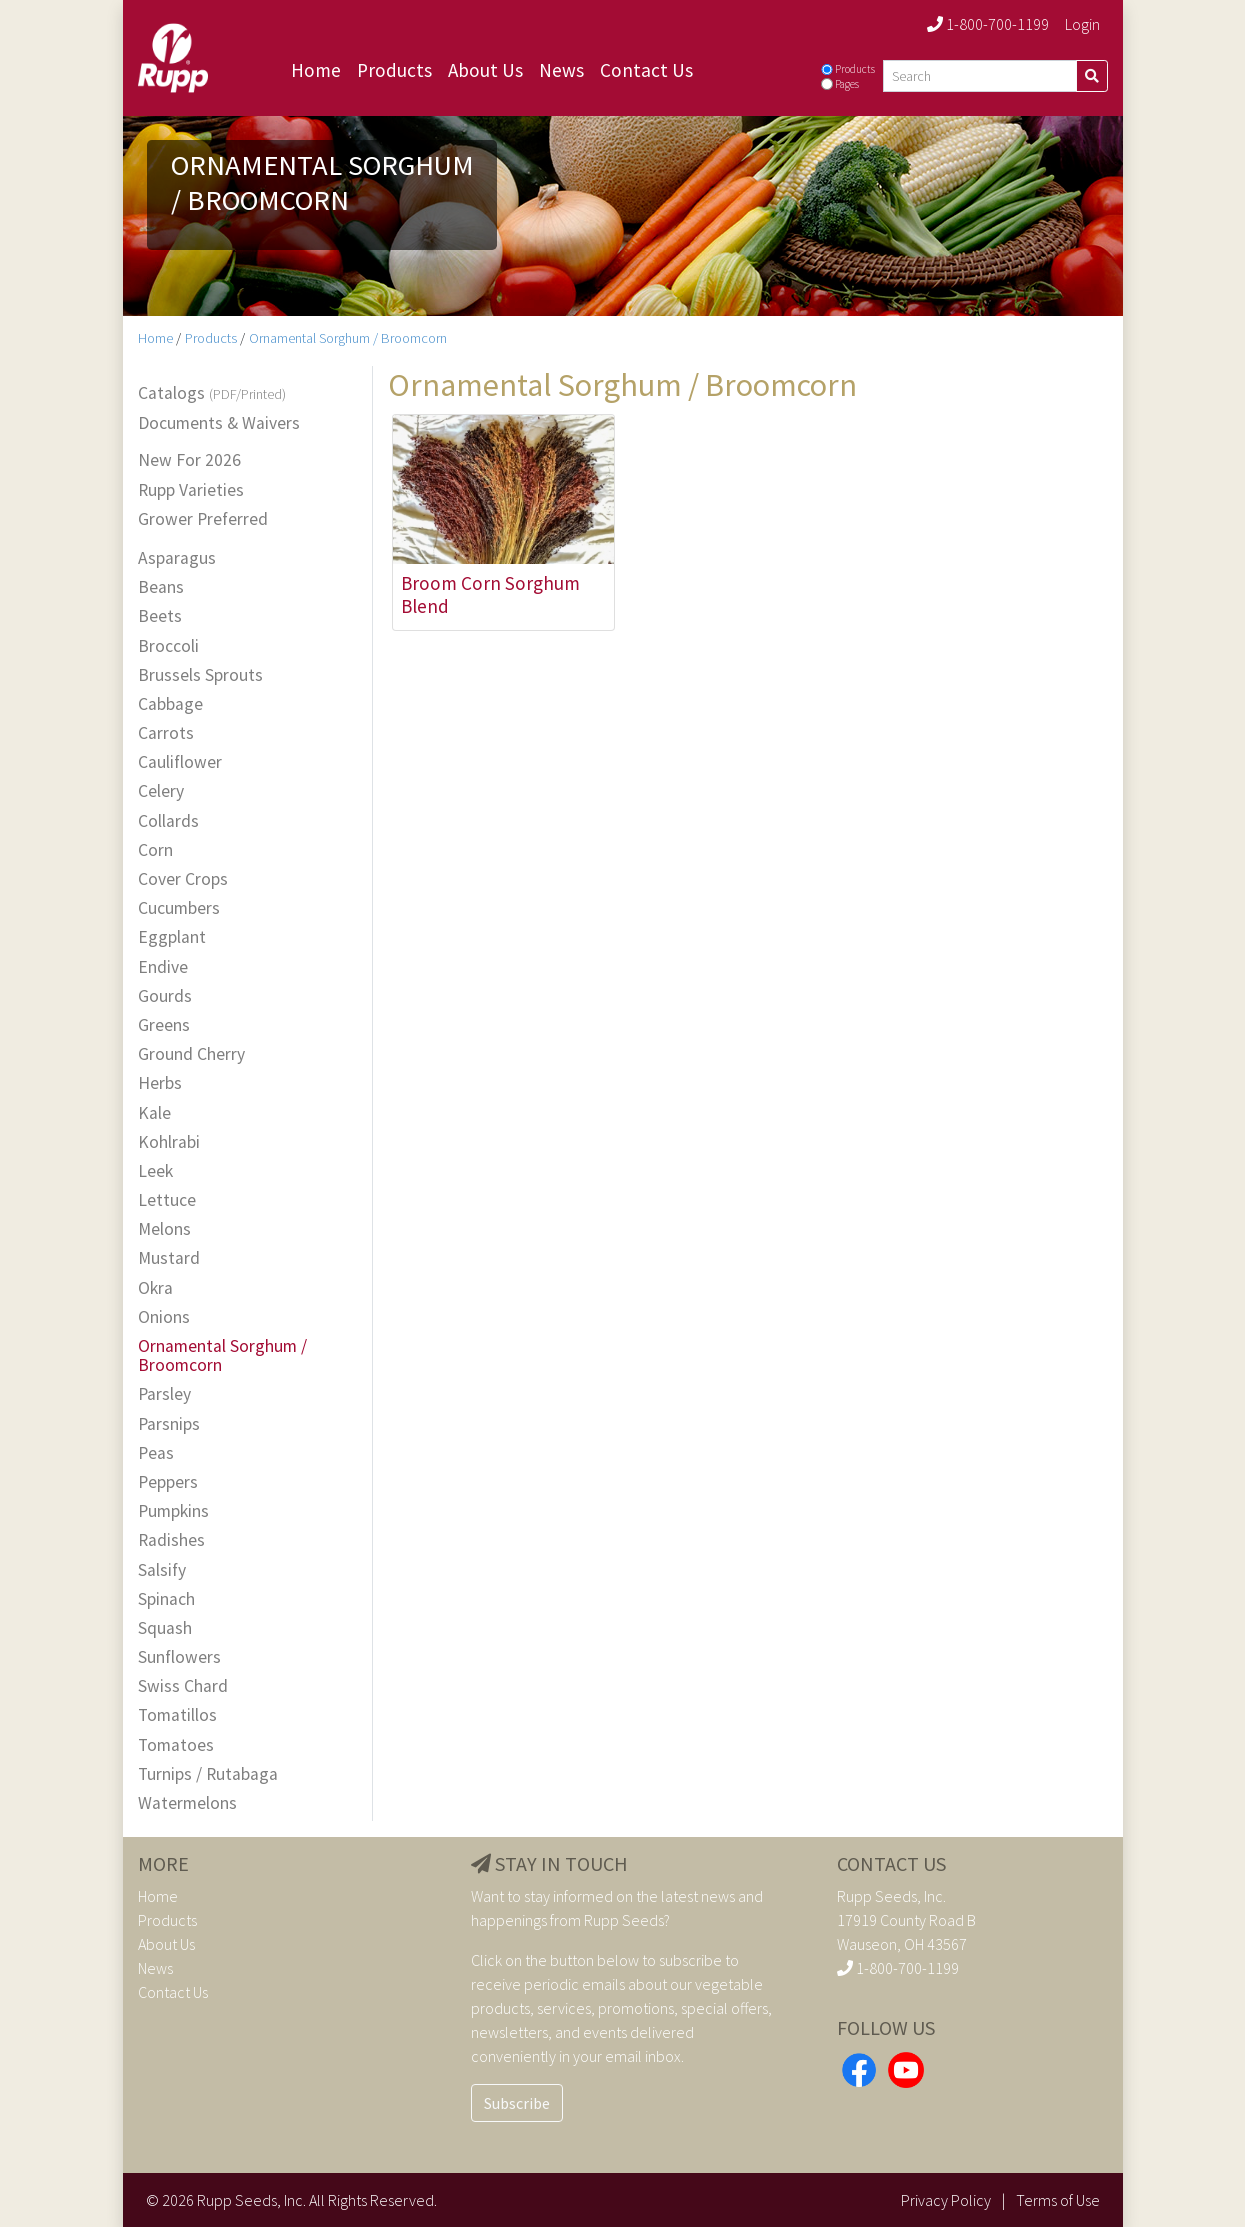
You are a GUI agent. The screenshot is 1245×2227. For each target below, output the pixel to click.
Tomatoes (176, 1745)
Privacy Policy (946, 2200)
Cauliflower (180, 762)
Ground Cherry (191, 1054)
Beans (161, 587)
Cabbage (170, 704)
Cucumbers (179, 908)
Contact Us (646, 70)
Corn (155, 850)
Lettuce (167, 1200)
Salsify (162, 1570)
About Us (485, 70)
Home (316, 70)
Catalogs (212, 394)
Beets (160, 616)
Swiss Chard (183, 1686)
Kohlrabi (169, 1142)
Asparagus (177, 558)
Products (394, 70)
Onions (164, 1317)
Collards (168, 821)
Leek (155, 1171)
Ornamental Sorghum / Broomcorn (348, 338)
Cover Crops (183, 879)
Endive (163, 967)
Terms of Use (1058, 2200)
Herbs (160, 1083)
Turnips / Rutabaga (208, 1774)
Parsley (164, 1394)
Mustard (169, 1258)
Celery (161, 791)
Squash (165, 1628)
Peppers (168, 1482)
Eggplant (172, 937)
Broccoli (168, 646)
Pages (847, 84)
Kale (154, 1113)
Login (1082, 24)
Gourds (165, 996)
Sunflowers (179, 1657)
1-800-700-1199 (988, 24)
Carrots (166, 733)
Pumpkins (173, 1511)
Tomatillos (177, 1715)
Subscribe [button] (517, 2103)
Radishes (171, 1540)
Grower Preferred (203, 519)
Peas (156, 1453)
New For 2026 (189, 460)
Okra (155, 1288)
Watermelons (187, 1803)
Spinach (166, 1599)
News (561, 70)
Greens (164, 1025)
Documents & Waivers (219, 423)
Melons (164, 1229)
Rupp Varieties (191, 490)
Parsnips (169, 1424)
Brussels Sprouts (200, 675)
